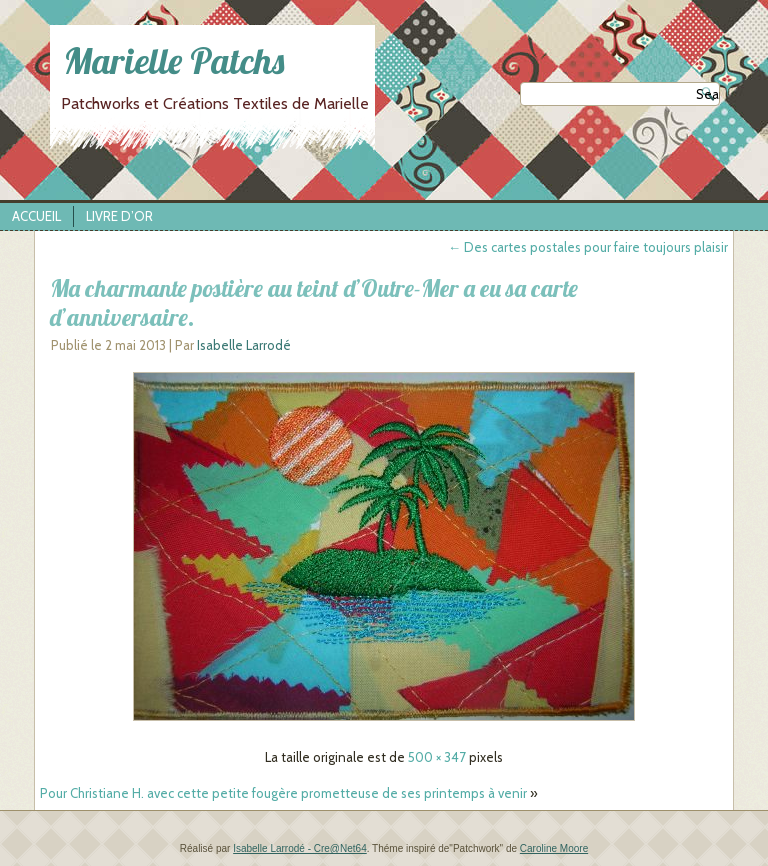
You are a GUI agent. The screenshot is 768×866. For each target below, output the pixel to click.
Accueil (36, 216)
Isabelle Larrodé (244, 345)
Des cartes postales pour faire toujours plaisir (588, 247)
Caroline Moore (554, 848)
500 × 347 (437, 757)
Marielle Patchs (174, 60)
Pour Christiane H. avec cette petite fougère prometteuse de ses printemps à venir (283, 793)
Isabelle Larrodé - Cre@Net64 (300, 848)
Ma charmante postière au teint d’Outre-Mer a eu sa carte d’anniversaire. (314, 302)
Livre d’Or (119, 216)
